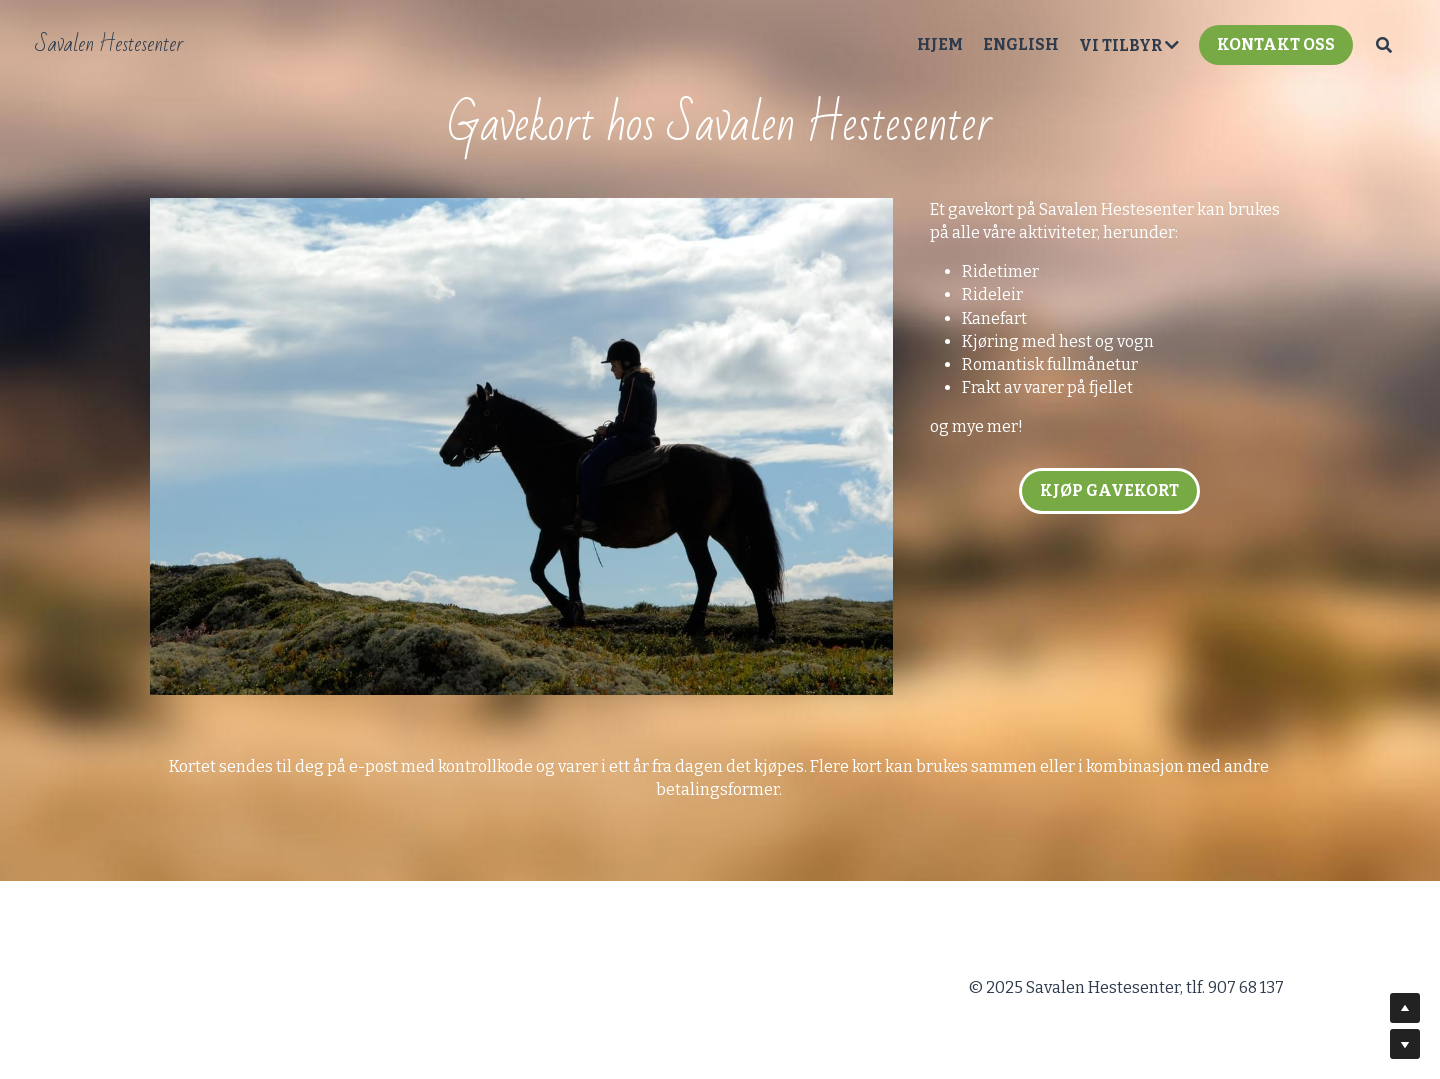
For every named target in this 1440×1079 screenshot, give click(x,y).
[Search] (1384, 45)
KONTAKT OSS (1276, 44)
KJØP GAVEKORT (1109, 490)
